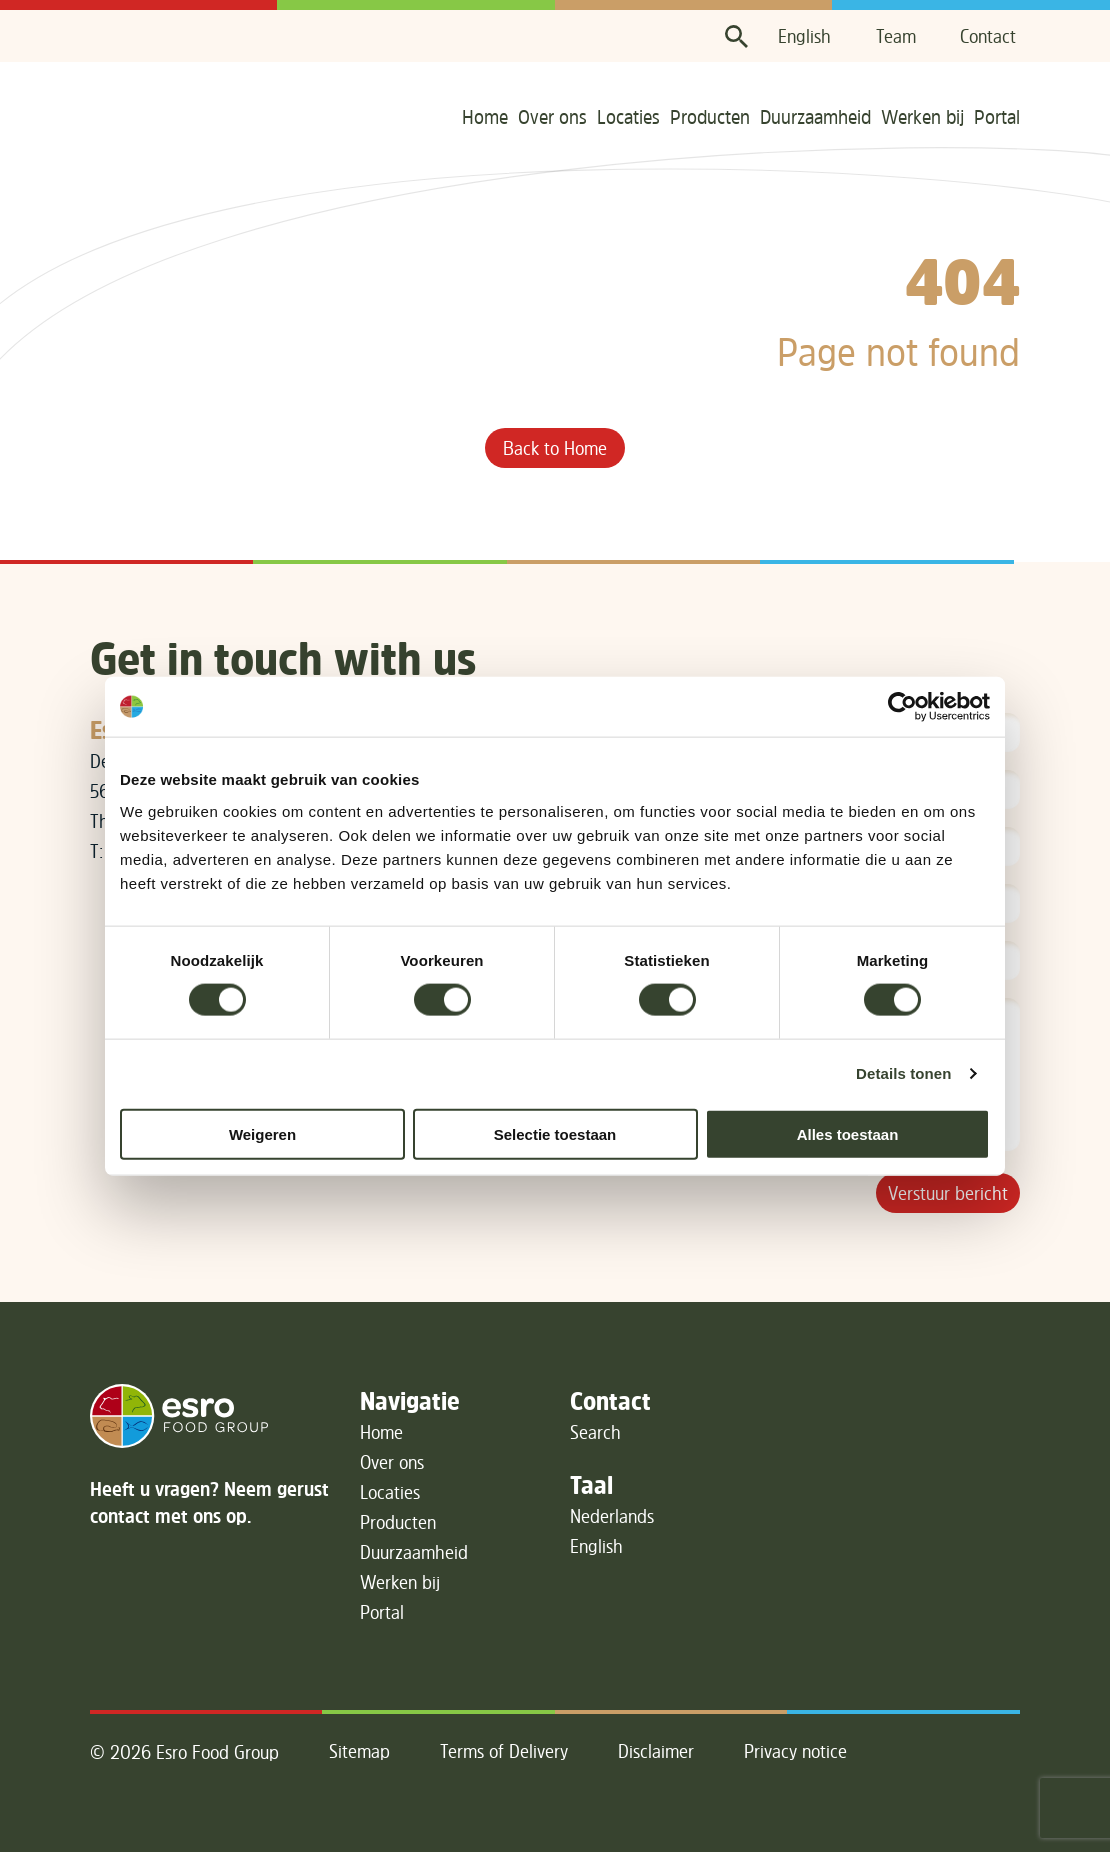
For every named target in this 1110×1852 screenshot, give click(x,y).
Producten (710, 116)
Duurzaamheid (815, 116)
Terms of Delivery (504, 1751)
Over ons (552, 116)
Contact (988, 36)
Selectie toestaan (555, 1133)
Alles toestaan (848, 1133)
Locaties (628, 116)
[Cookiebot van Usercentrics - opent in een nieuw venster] (902, 707)
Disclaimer (656, 1751)
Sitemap (359, 1751)
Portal (997, 116)
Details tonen (903, 1073)
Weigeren (262, 1133)
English (804, 36)
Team (896, 36)
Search (595, 1432)
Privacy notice (795, 1751)
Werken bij (922, 116)
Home (485, 116)
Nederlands (612, 1516)
